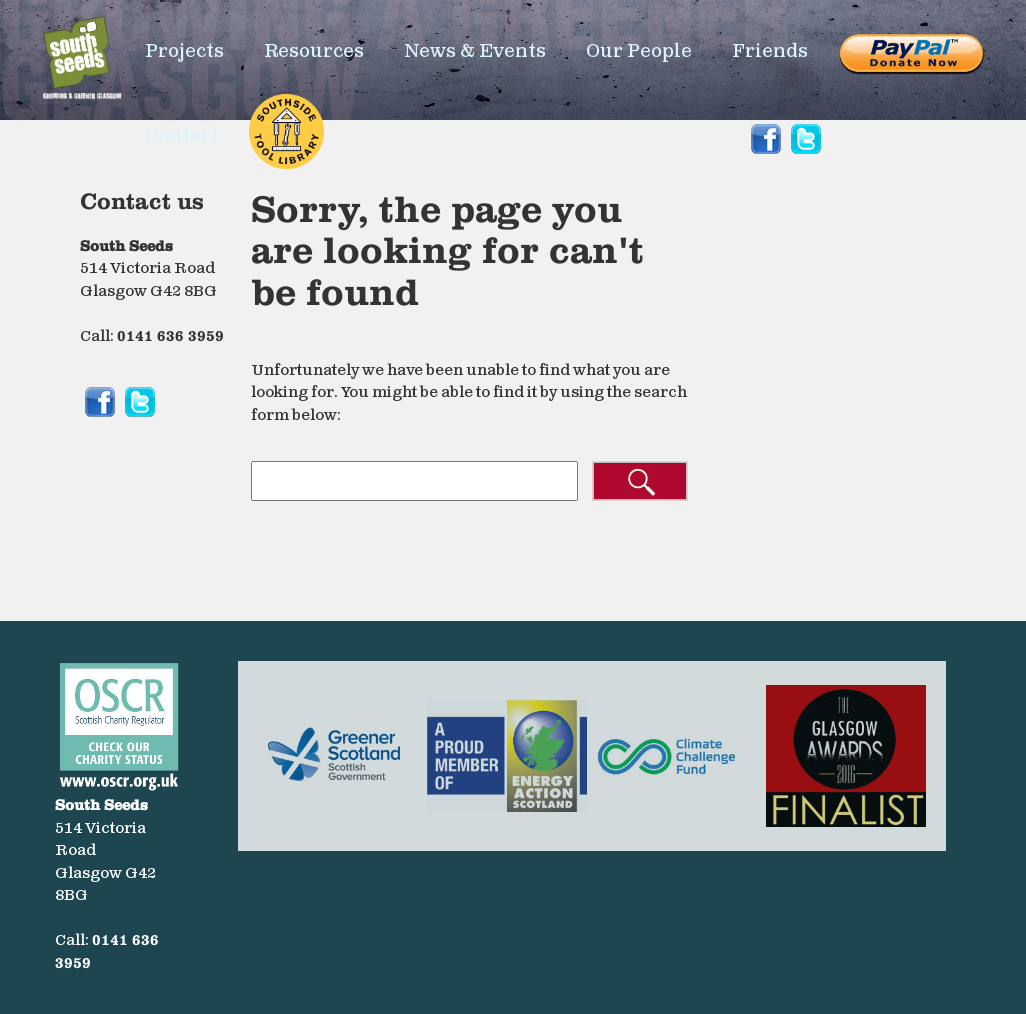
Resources (314, 51)
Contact (182, 135)
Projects (184, 51)
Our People (639, 51)
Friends (770, 51)
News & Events (475, 51)
